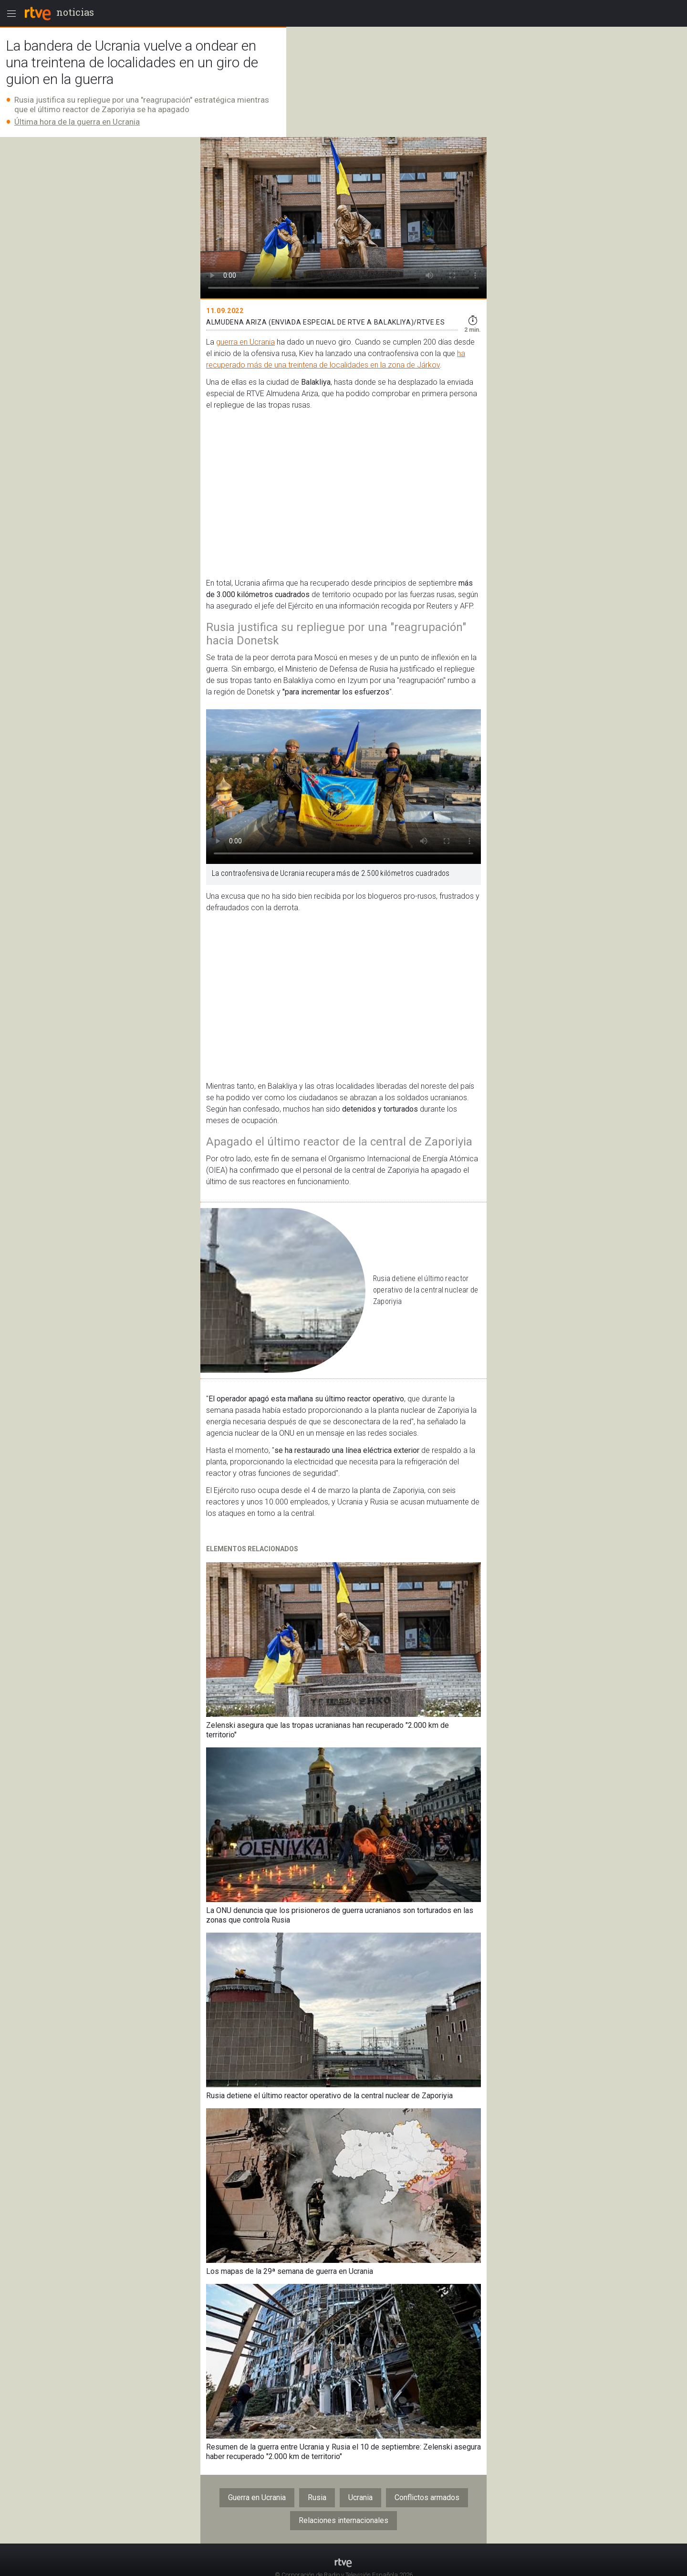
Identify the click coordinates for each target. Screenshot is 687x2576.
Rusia (317, 2497)
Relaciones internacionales (343, 2520)
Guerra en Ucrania (257, 2497)
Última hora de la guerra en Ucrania (77, 121)
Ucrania (360, 2497)
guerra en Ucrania (245, 342)
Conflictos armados (427, 2497)
